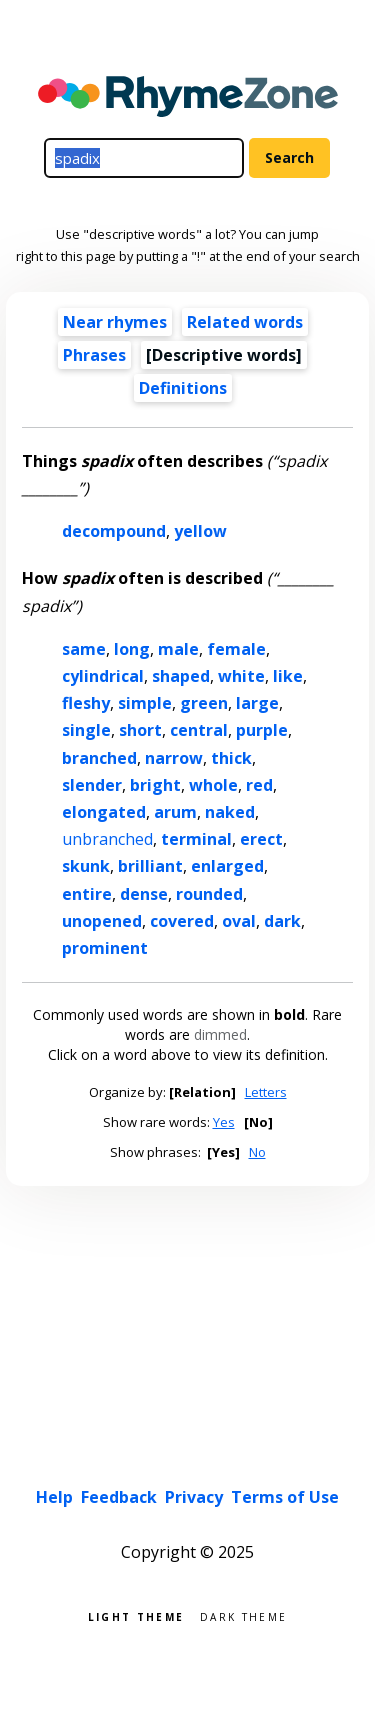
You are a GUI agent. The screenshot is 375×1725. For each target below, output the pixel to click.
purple (262, 730)
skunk (86, 866)
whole (213, 785)
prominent (105, 948)
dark (282, 921)
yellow (200, 531)
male (178, 649)
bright (155, 785)
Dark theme (243, 1615)
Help (54, 1497)
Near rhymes (115, 322)
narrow (174, 758)
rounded (209, 894)
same (84, 649)
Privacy (194, 1497)
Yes (224, 1122)
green (204, 703)
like (288, 676)
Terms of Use (285, 1497)
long (132, 649)
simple (145, 703)
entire (87, 894)
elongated (104, 812)
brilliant (150, 866)
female (236, 649)
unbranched (107, 839)
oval (239, 921)
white (241, 676)
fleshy (86, 703)
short (140, 730)
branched (99, 758)
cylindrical (103, 676)
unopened (102, 921)
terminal (196, 839)
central (199, 730)
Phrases (94, 355)
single (86, 730)
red (259, 785)
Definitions (183, 388)
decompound (114, 531)
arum (175, 812)
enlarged (227, 866)
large (257, 703)
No (257, 1152)
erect (261, 839)
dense (144, 894)
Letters (266, 1092)
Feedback (119, 1497)
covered (182, 921)
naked (230, 812)
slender (92, 785)
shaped (181, 676)
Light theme (136, 1615)
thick (231, 758)
